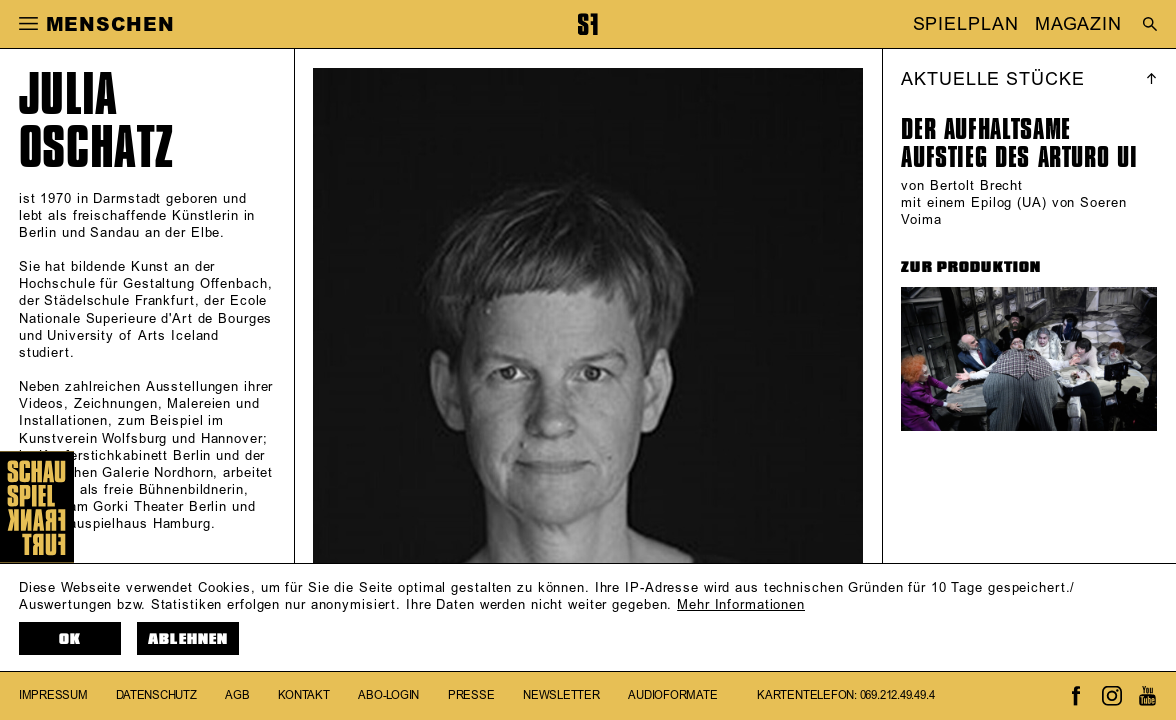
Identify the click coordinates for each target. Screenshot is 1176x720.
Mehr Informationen (741, 605)
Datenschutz (156, 695)
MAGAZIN (1078, 24)
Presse (471, 695)
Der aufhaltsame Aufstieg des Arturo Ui (1019, 143)
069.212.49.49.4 (897, 695)
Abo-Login (388, 695)
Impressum (53, 695)
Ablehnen (188, 639)
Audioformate (672, 695)
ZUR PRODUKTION (971, 267)
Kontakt (303, 695)
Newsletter (561, 695)
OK (70, 639)
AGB (237, 695)
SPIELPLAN (966, 24)
